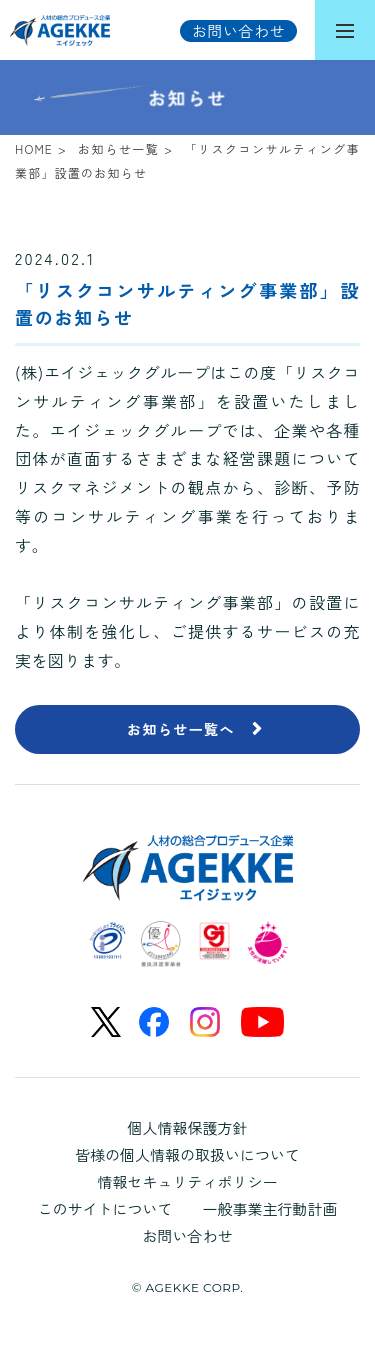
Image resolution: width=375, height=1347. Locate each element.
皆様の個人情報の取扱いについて (187, 1154)
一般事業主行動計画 (270, 1208)
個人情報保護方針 (187, 1127)
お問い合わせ (187, 1235)
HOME (34, 148)
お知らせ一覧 (118, 148)
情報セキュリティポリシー (187, 1181)
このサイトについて (104, 1208)
